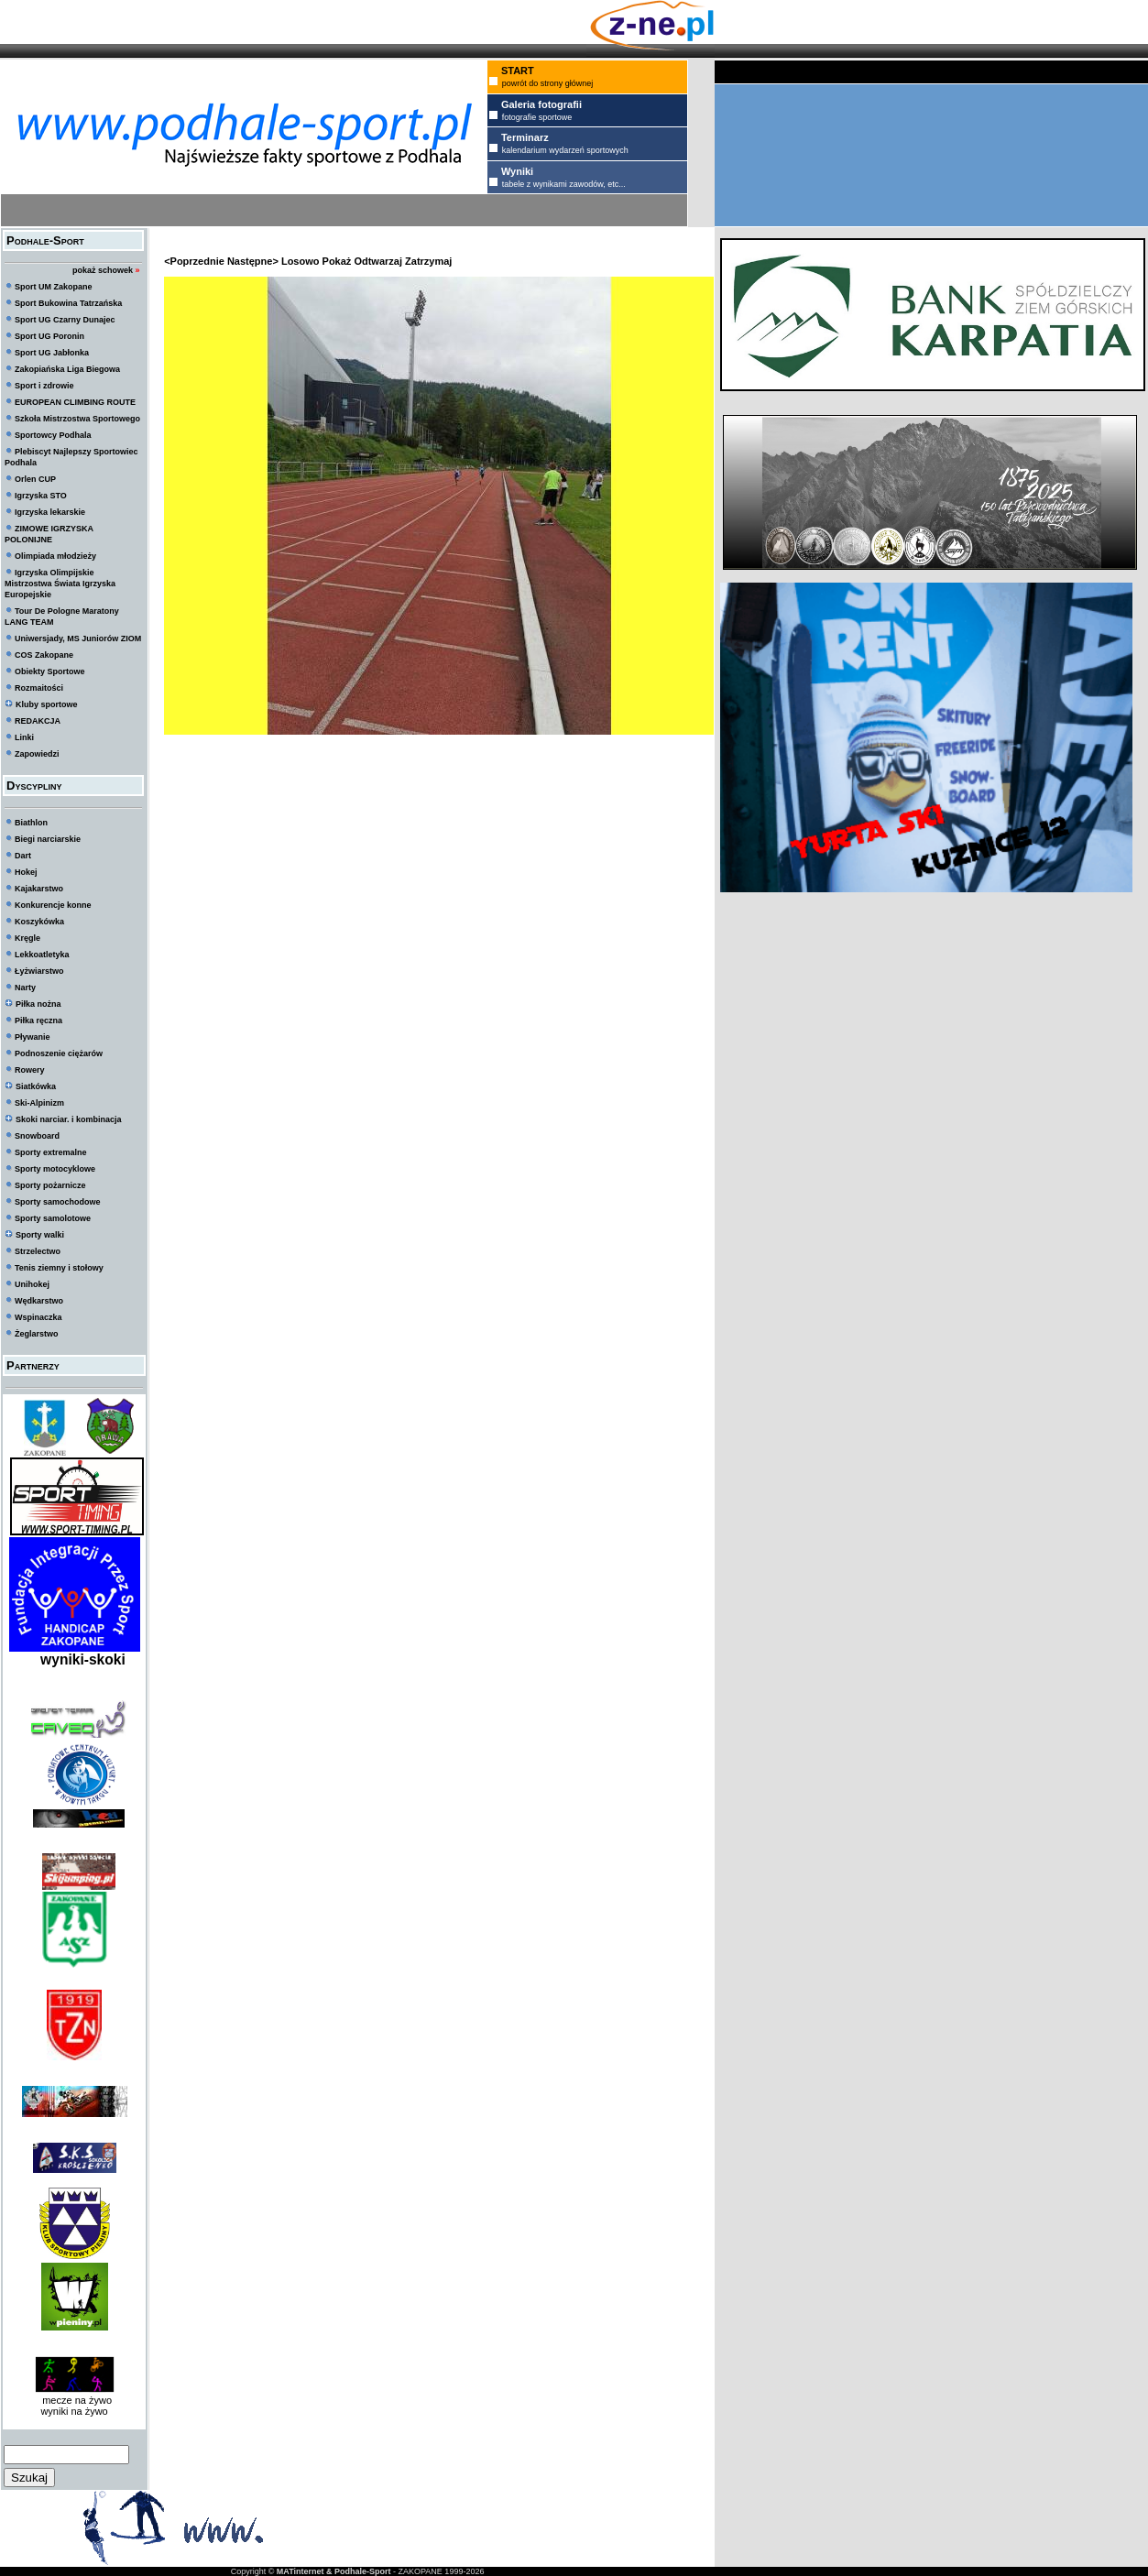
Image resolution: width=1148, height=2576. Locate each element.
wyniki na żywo (73, 2411)
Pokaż (337, 261)
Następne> (253, 261)
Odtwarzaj (378, 261)
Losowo (300, 261)
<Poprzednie (194, 261)
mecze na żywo (74, 2400)
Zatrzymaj (428, 261)
